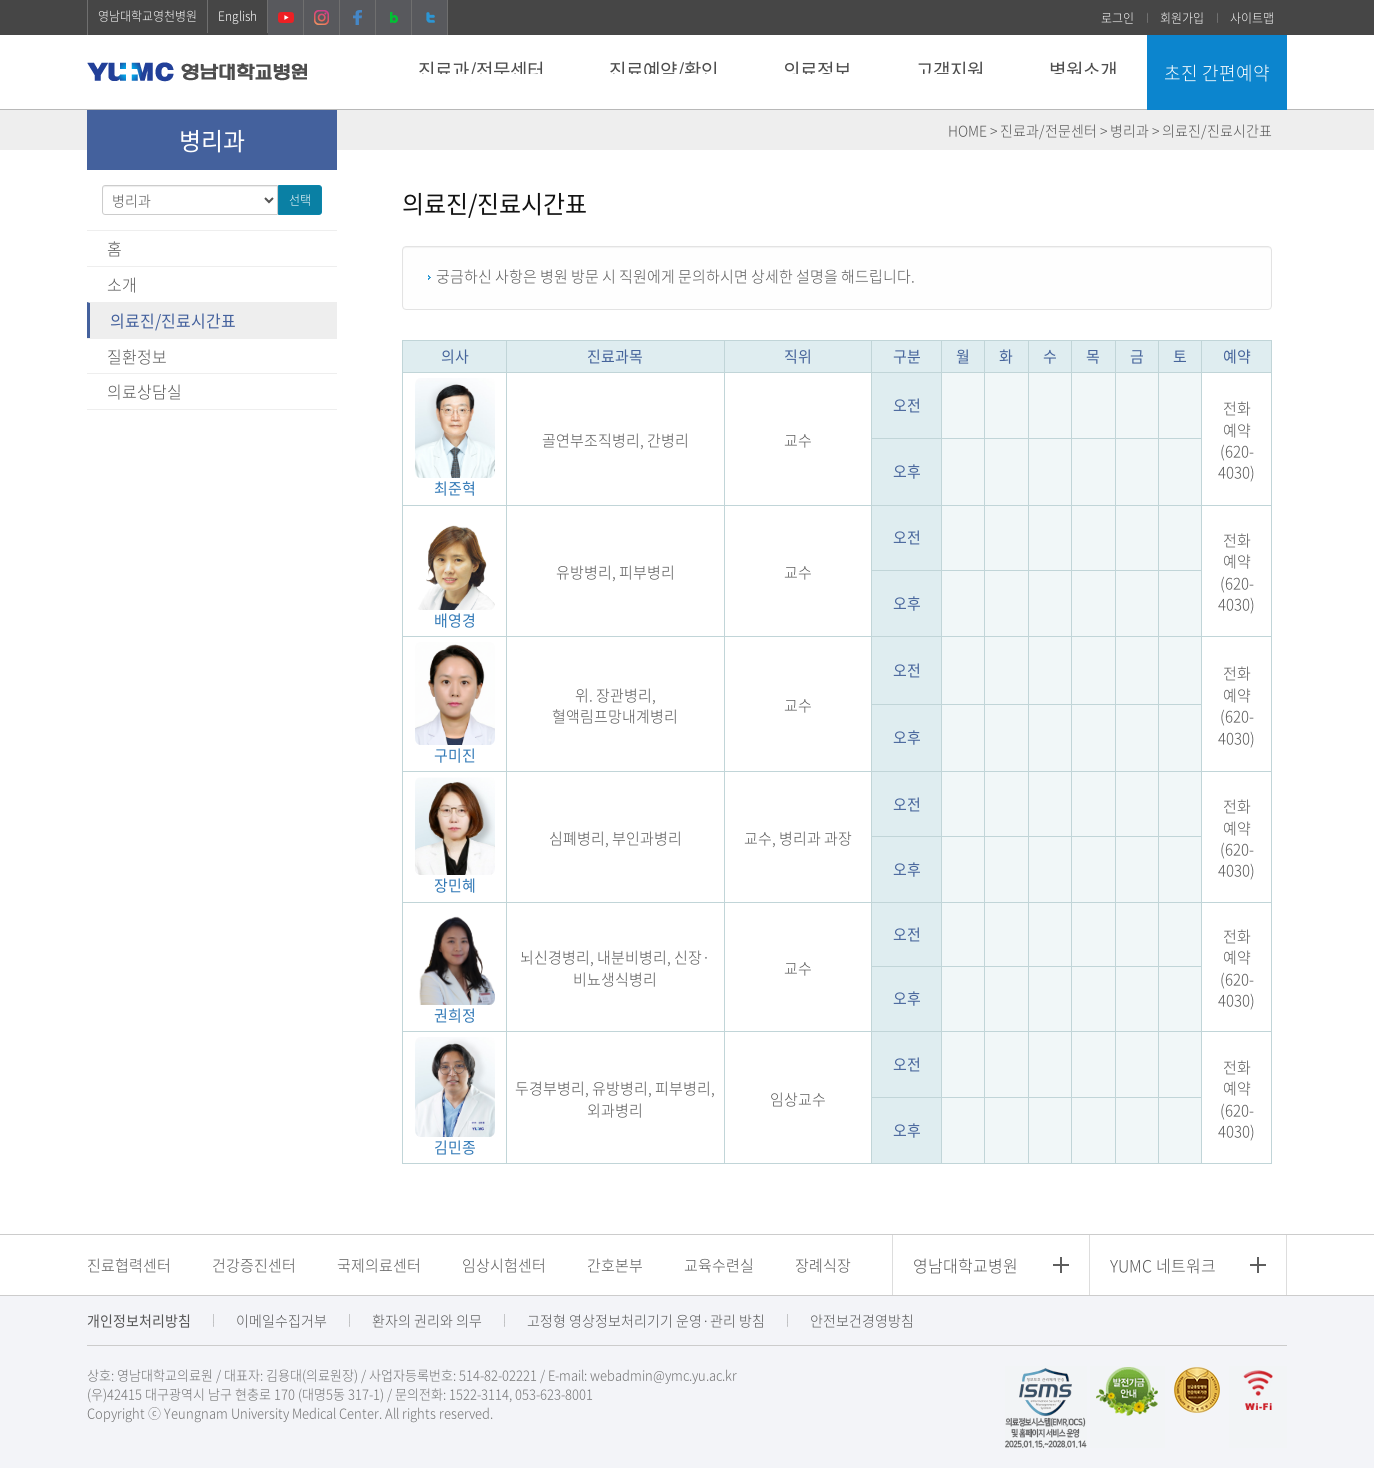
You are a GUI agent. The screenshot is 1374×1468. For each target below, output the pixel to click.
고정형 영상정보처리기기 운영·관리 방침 (646, 1320)
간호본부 (615, 1265)
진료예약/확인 (663, 70)
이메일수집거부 (281, 1320)
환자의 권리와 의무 (427, 1320)
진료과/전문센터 (481, 70)
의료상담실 (144, 391)
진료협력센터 (129, 1265)
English (237, 16)
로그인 (1117, 18)
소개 (122, 284)
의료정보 (817, 70)
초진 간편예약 (1217, 72)
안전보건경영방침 (862, 1320)
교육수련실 (719, 1265)
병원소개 (1083, 70)
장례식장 (823, 1265)
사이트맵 (1252, 18)
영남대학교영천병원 (147, 16)
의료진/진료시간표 (173, 320)
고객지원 (950, 70)
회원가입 (1182, 18)
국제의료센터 (379, 1265)
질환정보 (137, 356)
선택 (300, 200)
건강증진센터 (254, 1265)
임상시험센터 (504, 1265)
